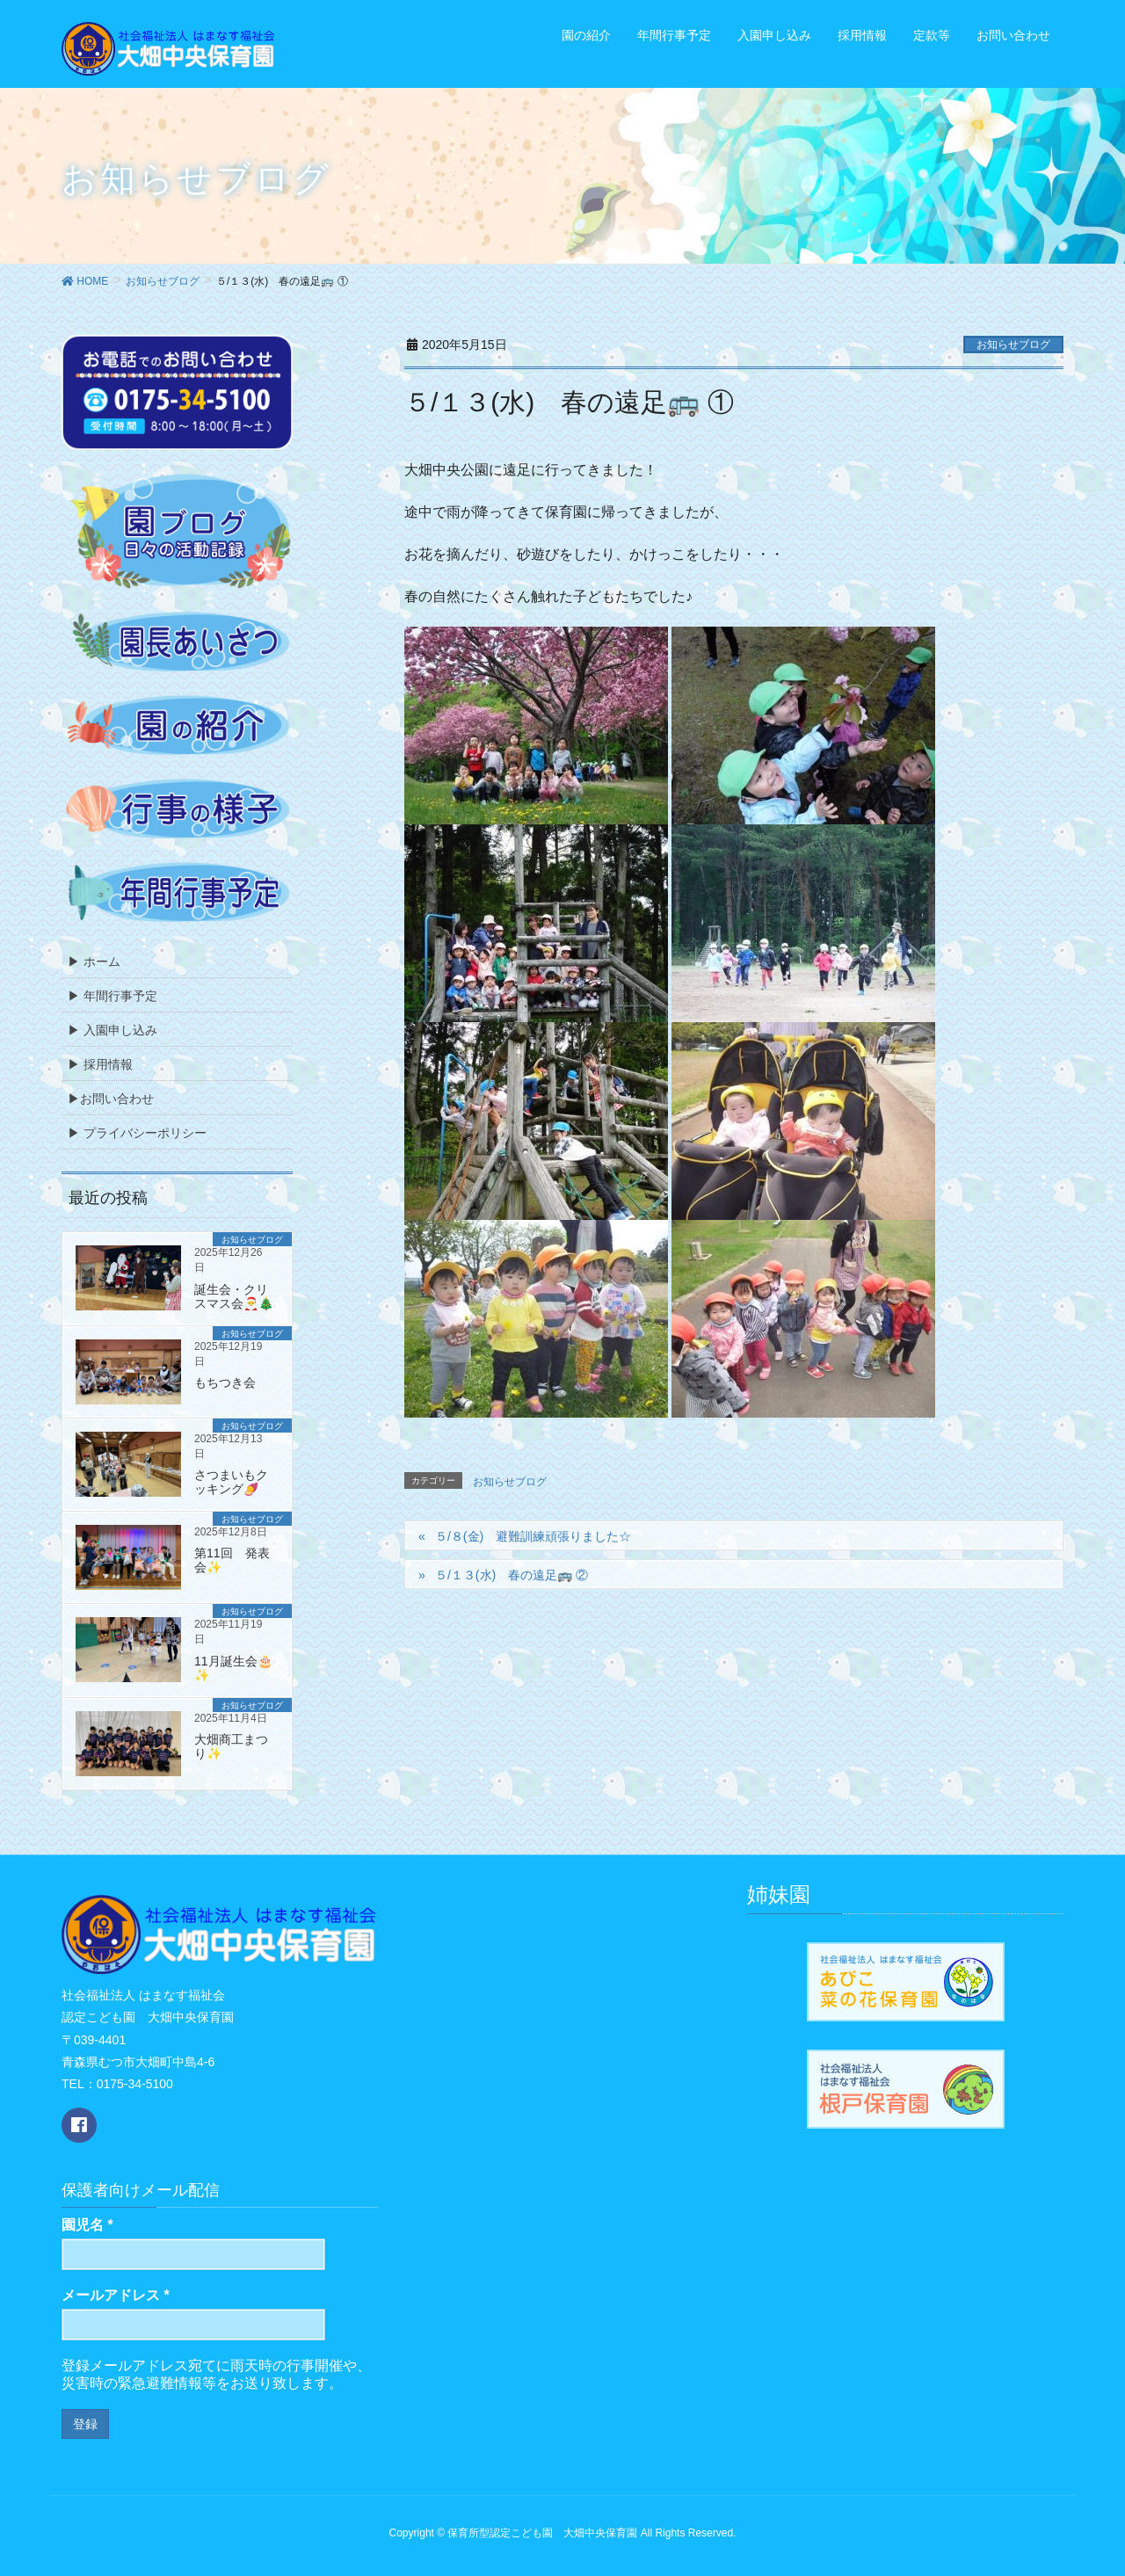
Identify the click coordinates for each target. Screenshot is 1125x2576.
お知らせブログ (1013, 344)
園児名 (87, 2224)
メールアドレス (116, 2295)
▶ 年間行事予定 (112, 996)
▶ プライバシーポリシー (137, 1133)
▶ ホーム (94, 961)
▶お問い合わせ (111, 1099)
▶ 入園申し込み (112, 1030)
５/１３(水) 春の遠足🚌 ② (511, 1575)
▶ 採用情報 (100, 1064)
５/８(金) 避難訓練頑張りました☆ (533, 1536)
